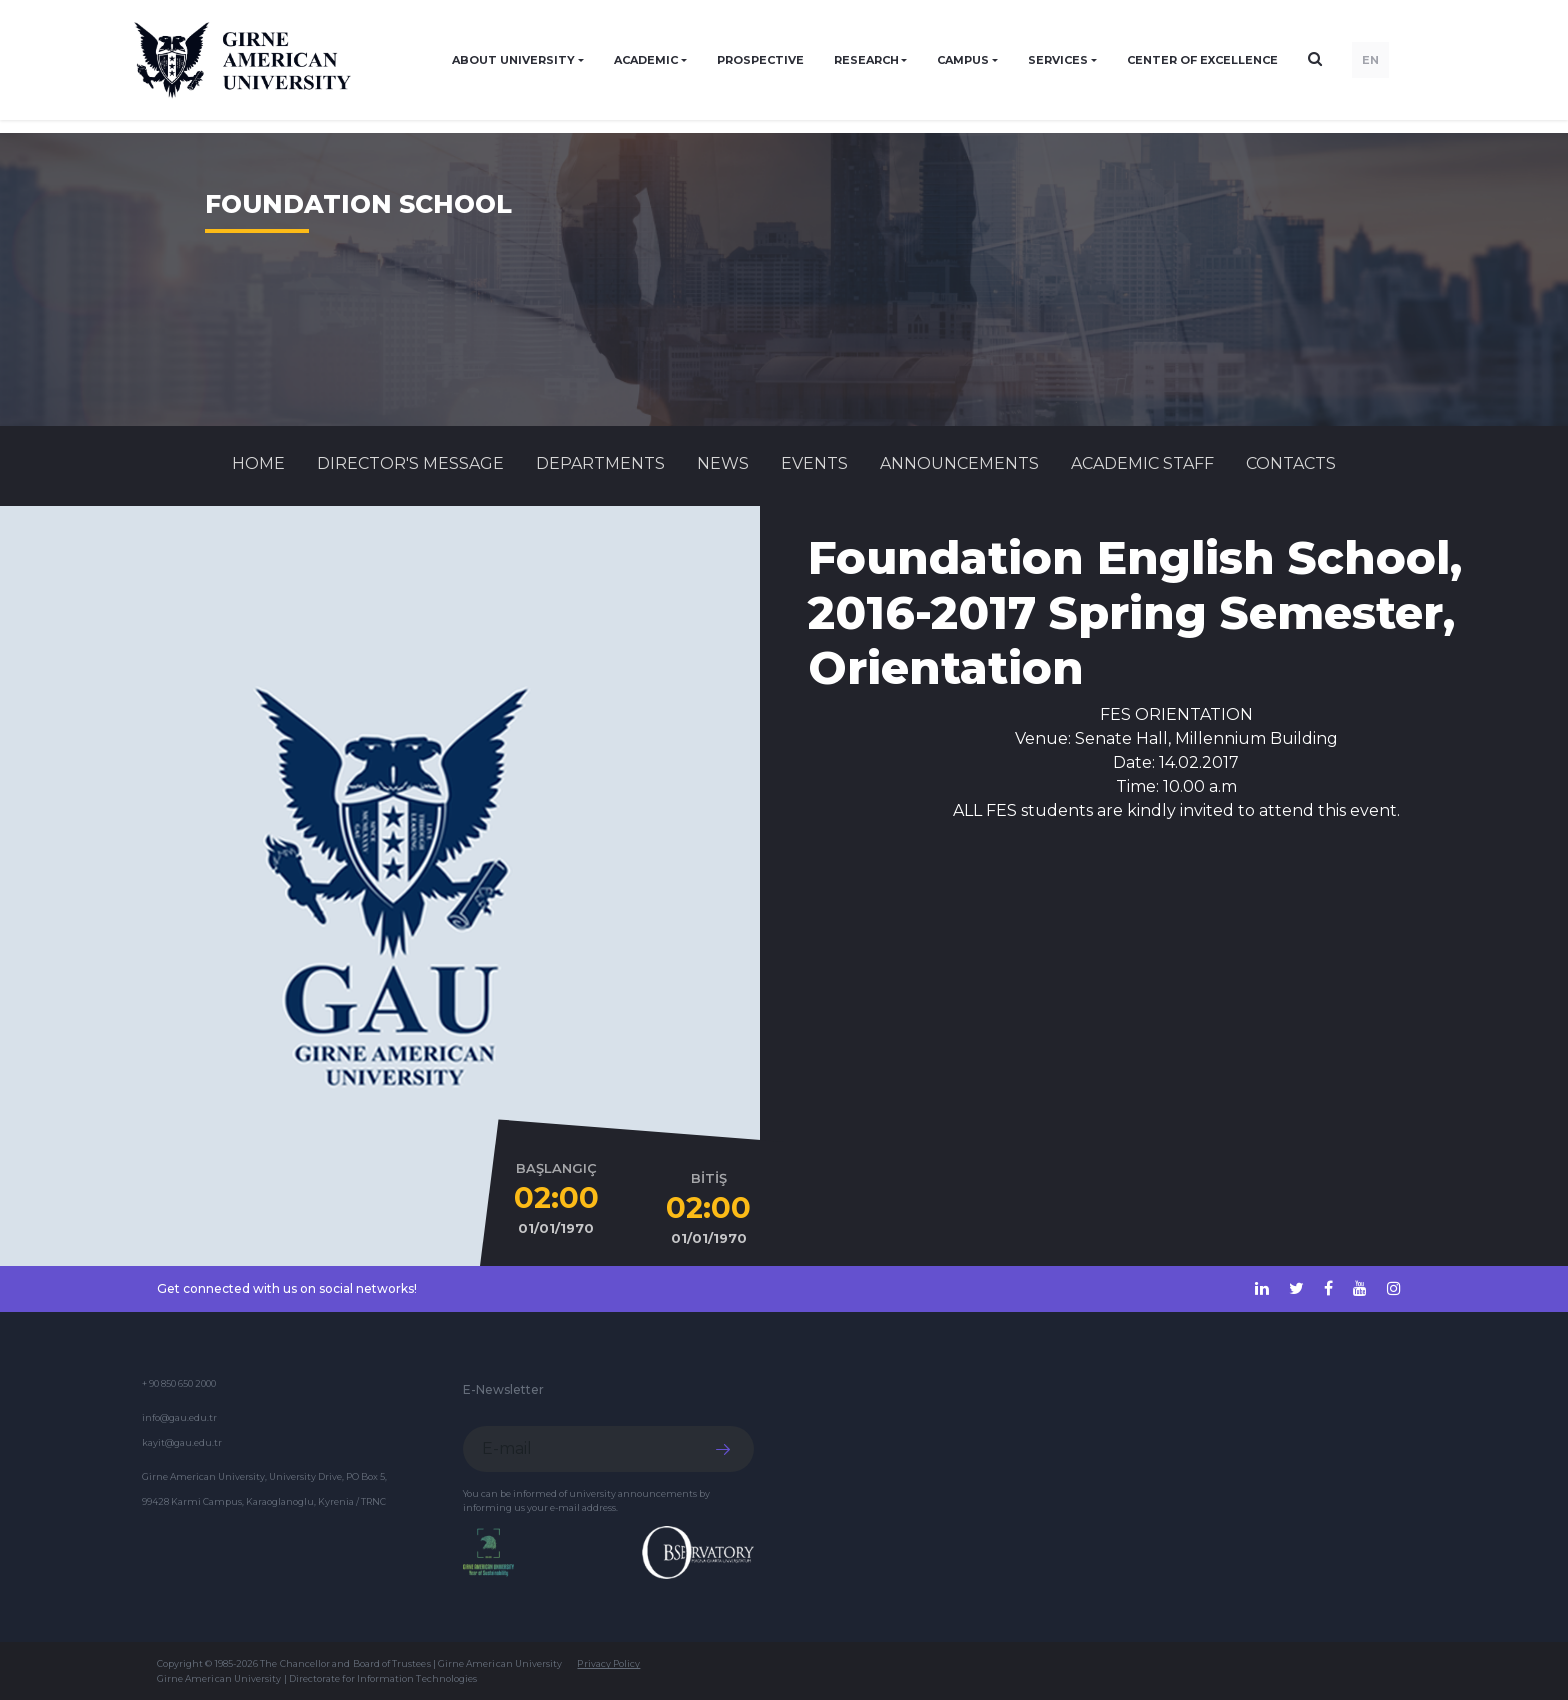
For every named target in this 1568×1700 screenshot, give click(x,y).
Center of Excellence (1202, 60)
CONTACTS (1291, 463)
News (723, 463)
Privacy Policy (608, 1663)
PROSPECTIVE (760, 60)
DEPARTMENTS (600, 463)
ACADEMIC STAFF (1142, 463)
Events (814, 463)
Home (258, 463)
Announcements (959, 463)
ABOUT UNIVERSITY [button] (513, 60)
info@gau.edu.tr (179, 1417)
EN (1370, 60)
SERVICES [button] (1058, 60)
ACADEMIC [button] (646, 60)
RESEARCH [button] (866, 60)
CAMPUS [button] (963, 60)
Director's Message (410, 463)
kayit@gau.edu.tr (182, 1442)
